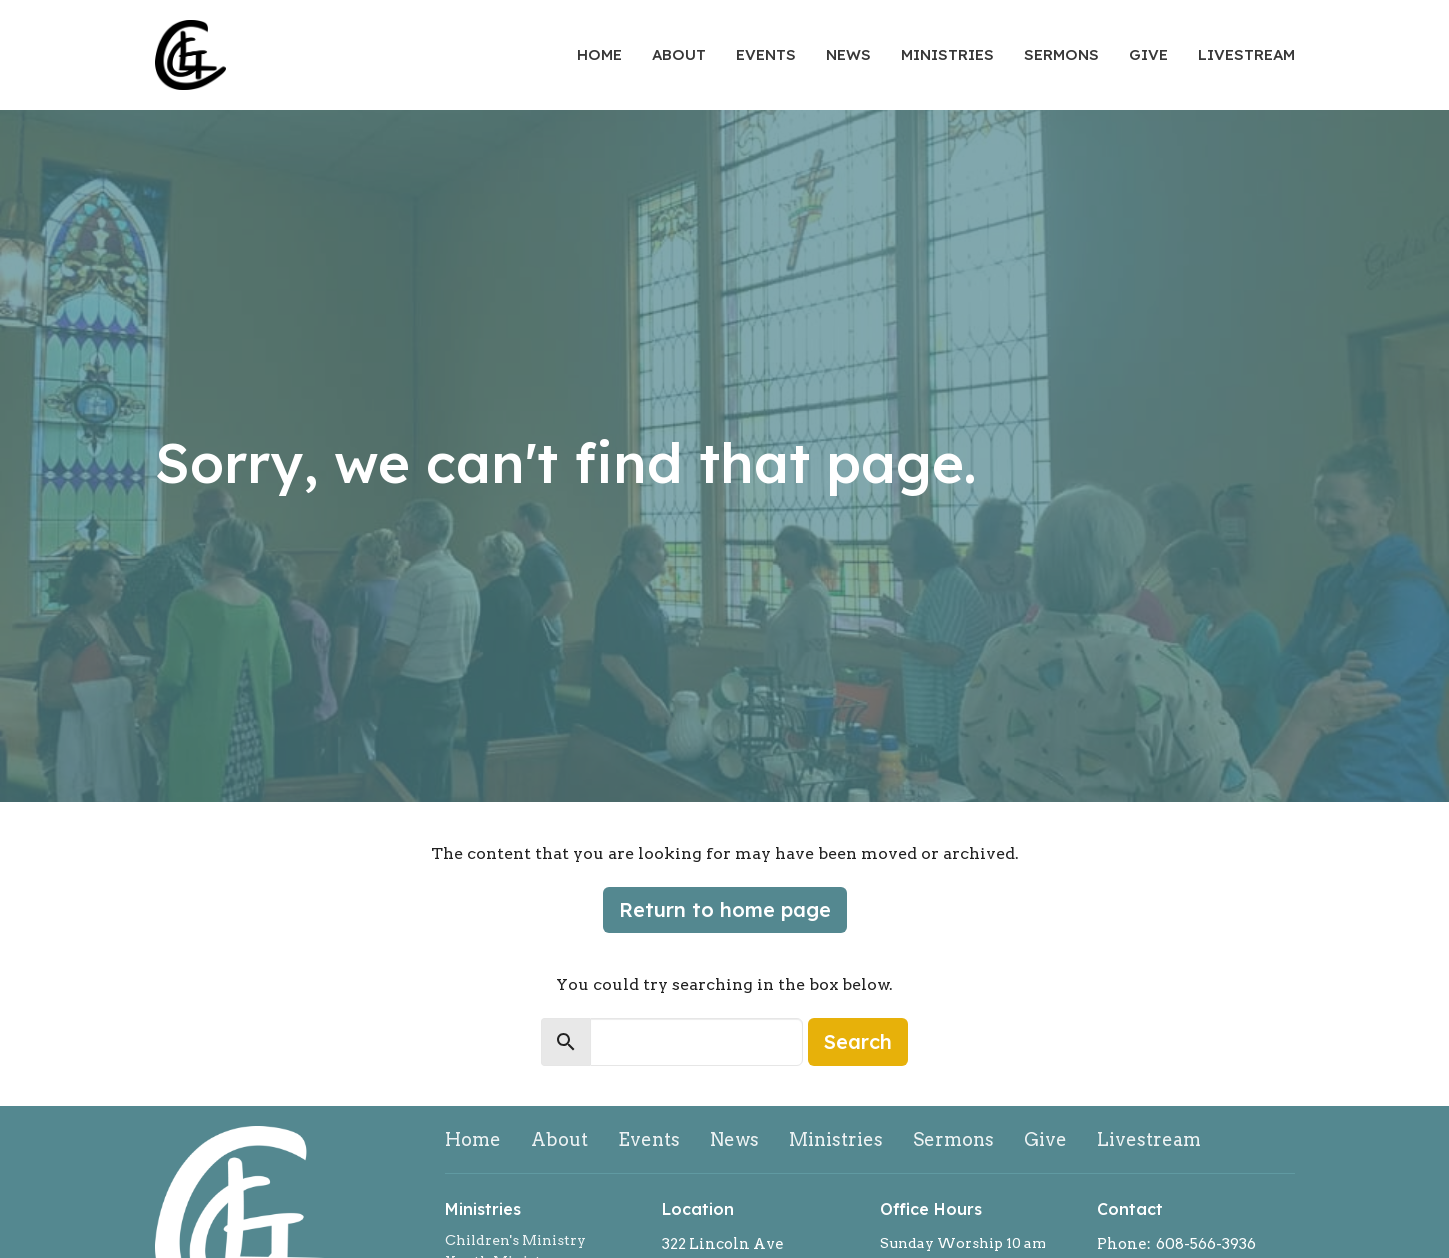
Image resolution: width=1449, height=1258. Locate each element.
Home (599, 54)
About (679, 54)
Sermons (1061, 54)
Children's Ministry (515, 1240)
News (848, 54)
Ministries (947, 54)
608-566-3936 (1206, 1244)
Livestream (1246, 54)
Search (858, 1041)
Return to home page (725, 909)
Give (1148, 54)
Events (766, 54)
